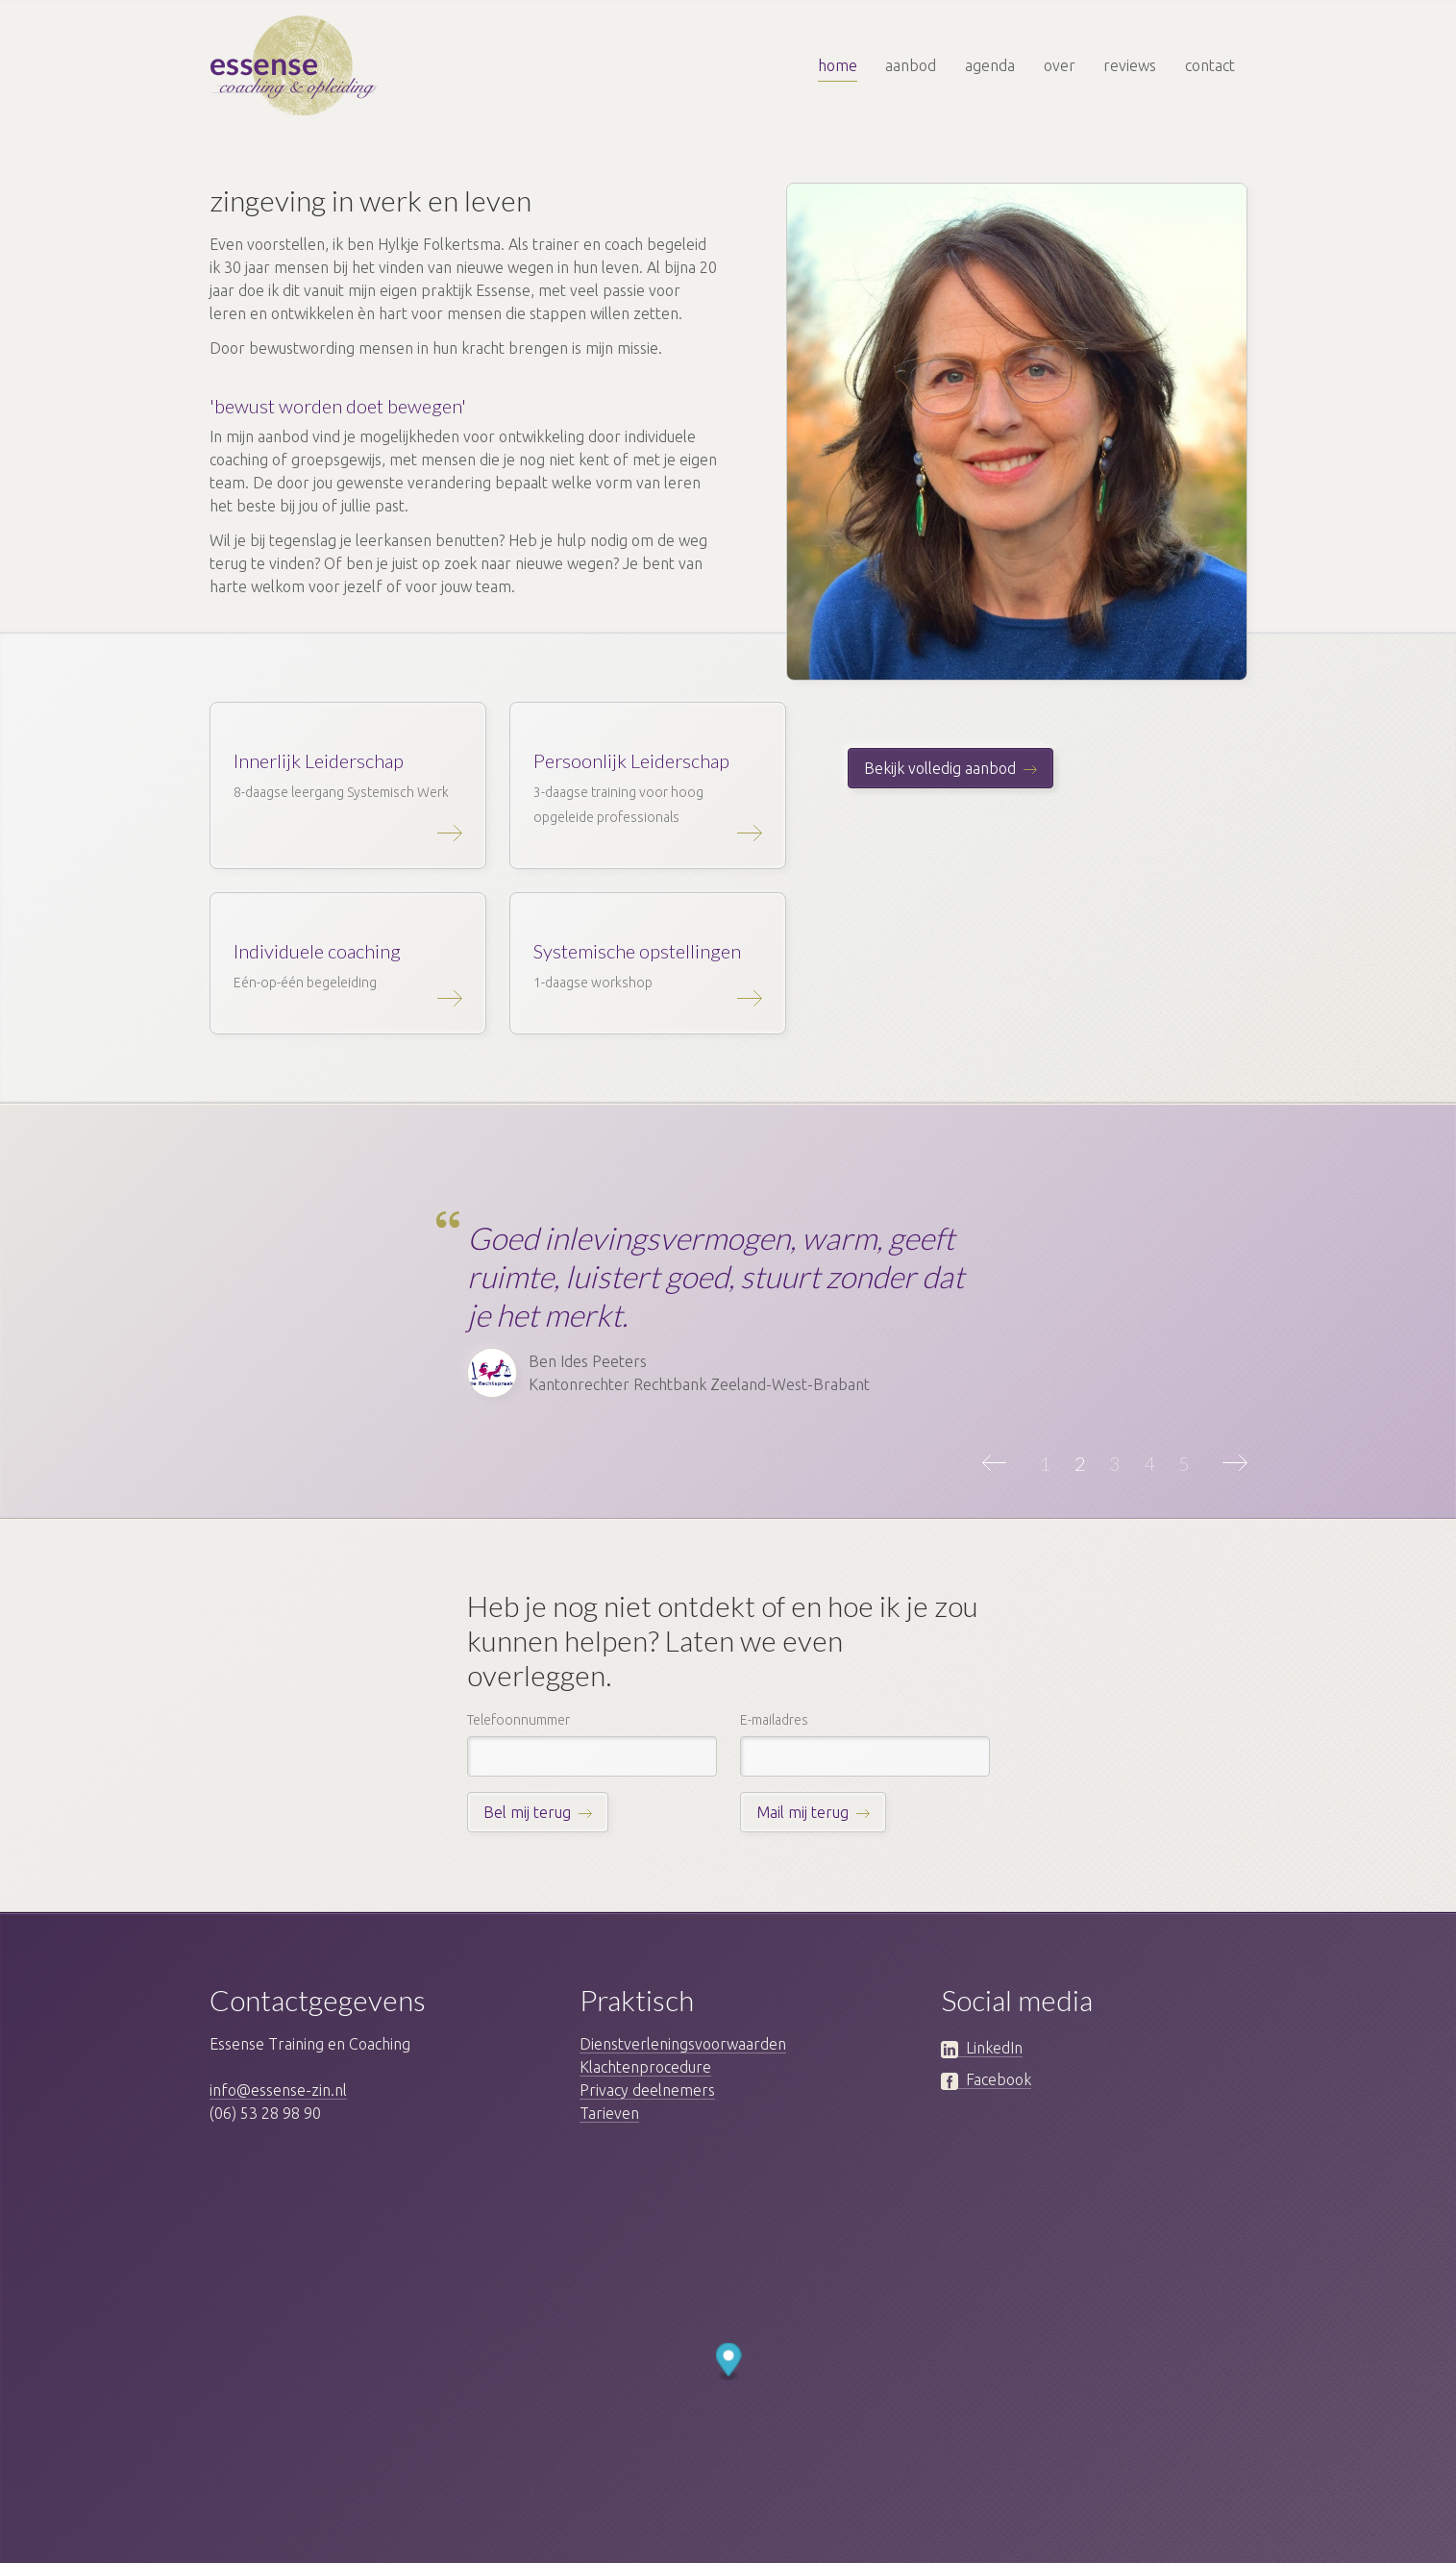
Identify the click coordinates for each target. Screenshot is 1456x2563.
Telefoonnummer (518, 1720)
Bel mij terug (527, 1812)
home (837, 65)
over (1059, 65)
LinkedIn (982, 2048)
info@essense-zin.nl (278, 2090)
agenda (990, 65)
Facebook (986, 2080)
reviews (1129, 65)
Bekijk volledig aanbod (940, 768)
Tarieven (609, 2113)
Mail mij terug (802, 1812)
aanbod (910, 65)
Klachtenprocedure (645, 2067)
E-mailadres (774, 1720)
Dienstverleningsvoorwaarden (683, 2044)
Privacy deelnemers (647, 2090)
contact (1210, 65)
